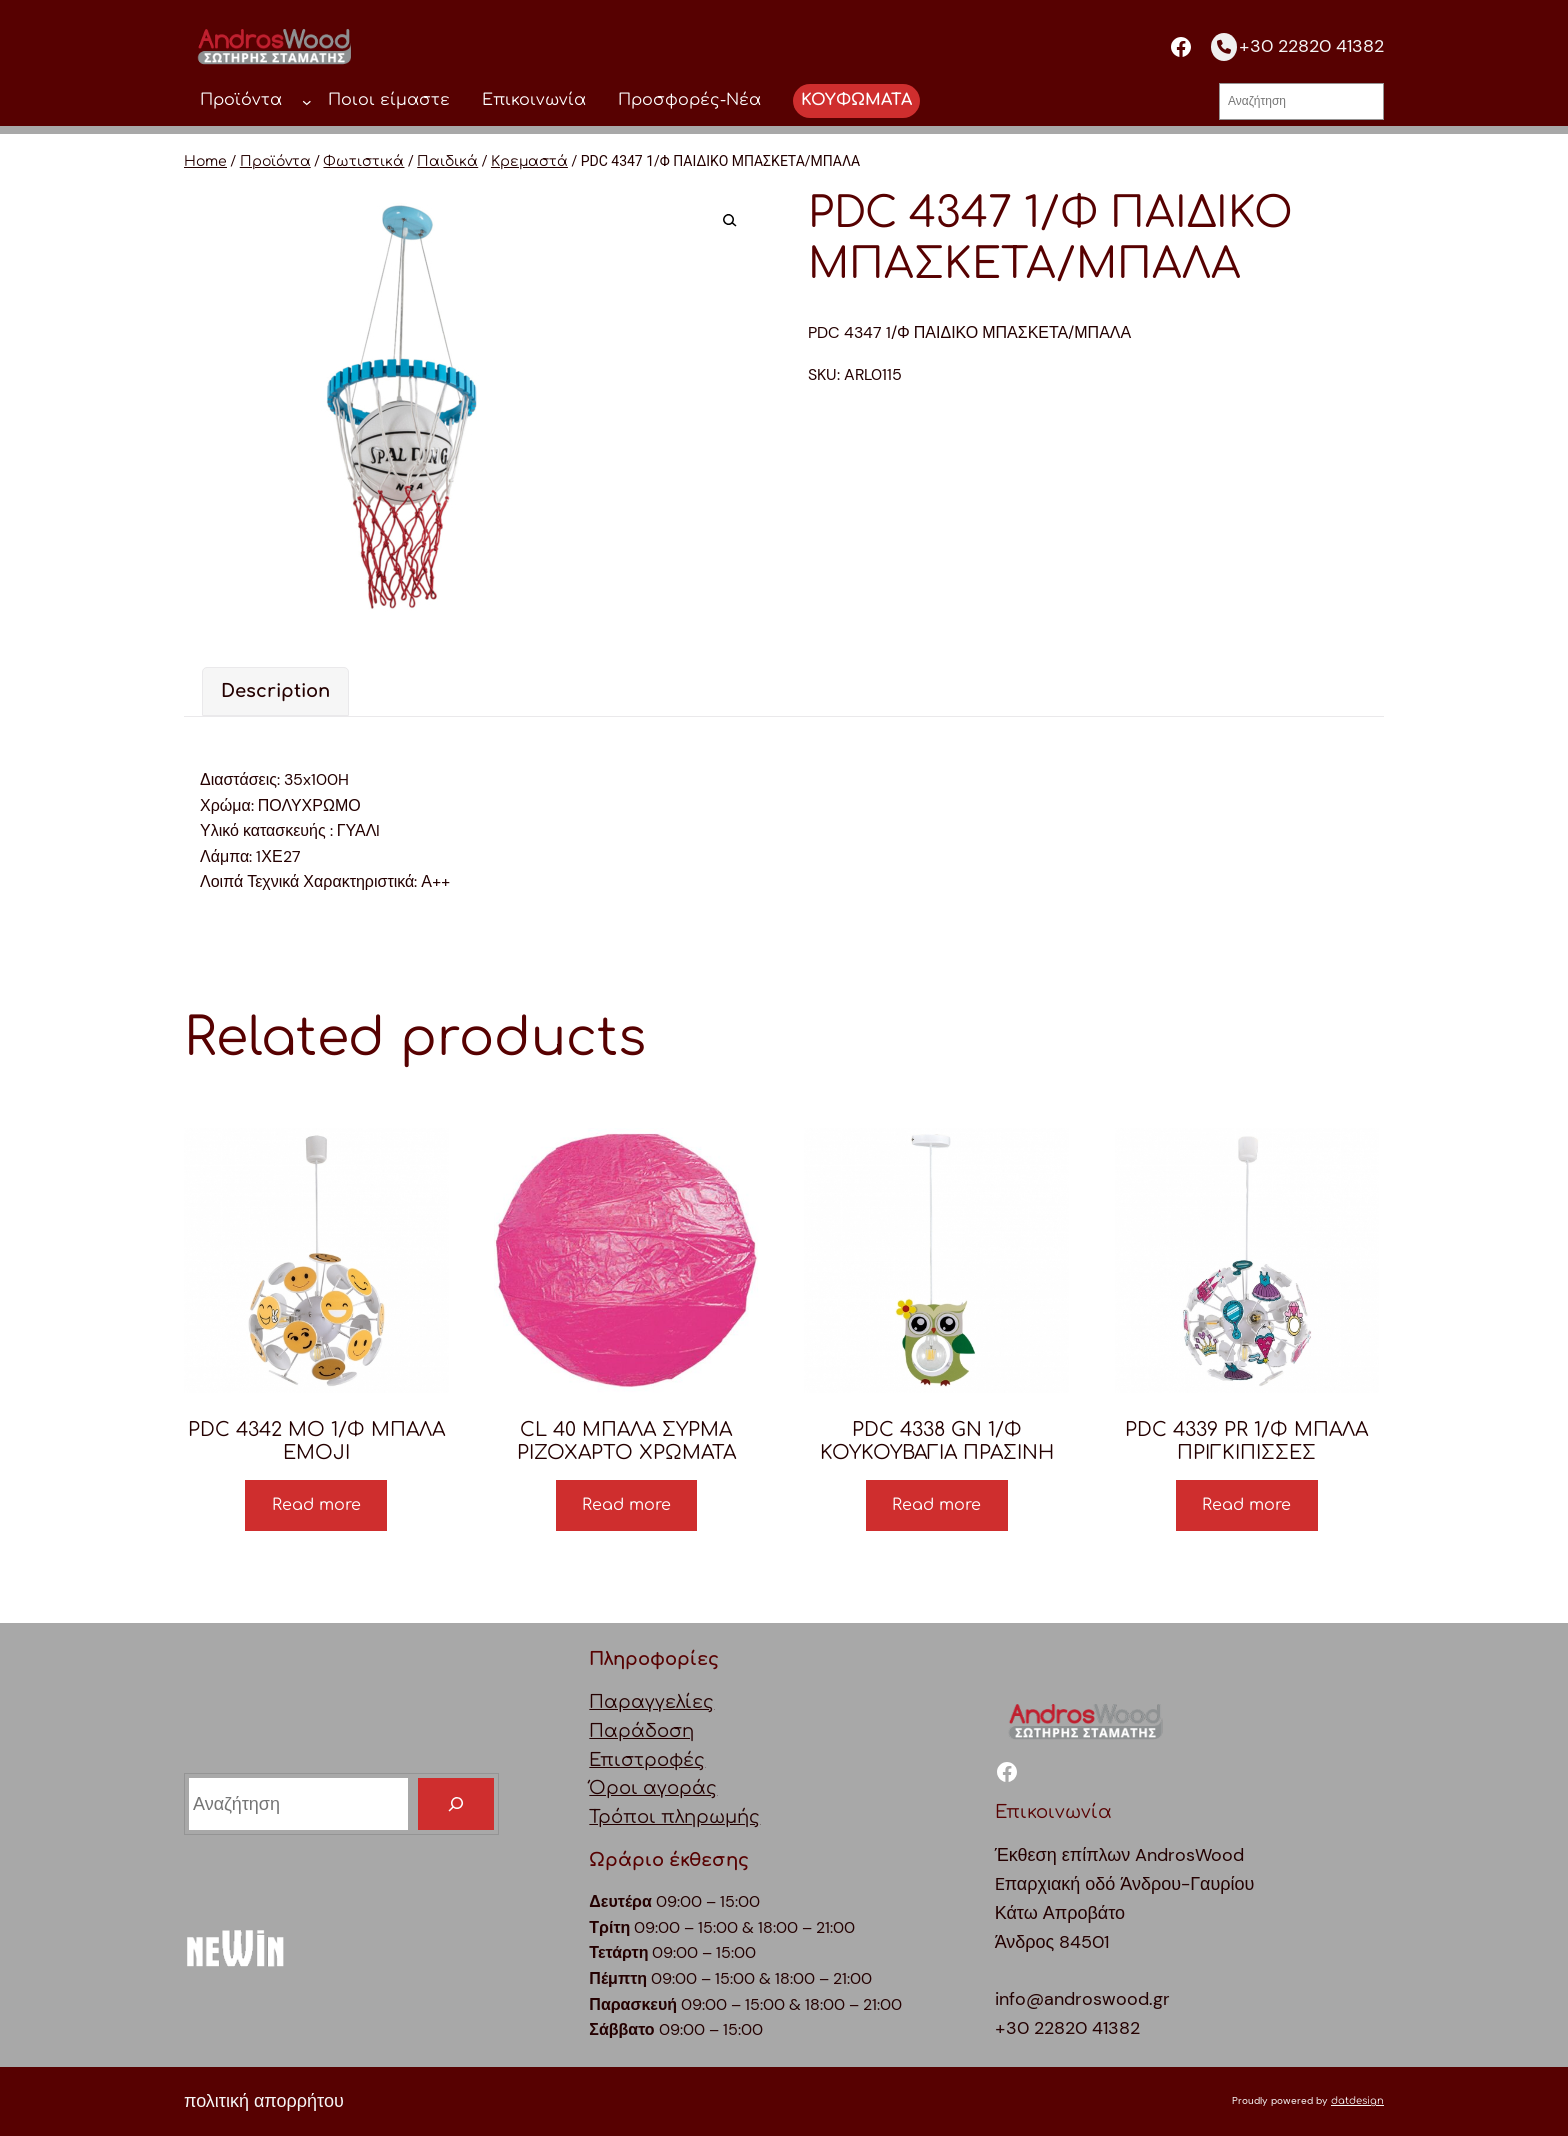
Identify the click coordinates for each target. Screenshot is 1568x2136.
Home (205, 161)
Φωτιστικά (363, 161)
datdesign (1357, 2100)
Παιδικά (447, 161)
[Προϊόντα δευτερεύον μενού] (307, 101)
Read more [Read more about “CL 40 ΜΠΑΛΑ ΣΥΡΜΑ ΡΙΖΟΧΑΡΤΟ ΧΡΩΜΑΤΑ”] (626, 1505)
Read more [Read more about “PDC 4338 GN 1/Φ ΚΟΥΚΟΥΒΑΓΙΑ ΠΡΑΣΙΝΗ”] (936, 1505)
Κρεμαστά (529, 161)
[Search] (456, 1804)
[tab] (275, 691)
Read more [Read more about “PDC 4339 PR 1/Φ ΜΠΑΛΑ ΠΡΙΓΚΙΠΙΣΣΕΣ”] (1246, 1505)
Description (275, 691)
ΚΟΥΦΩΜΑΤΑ (856, 100)
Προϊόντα (275, 161)
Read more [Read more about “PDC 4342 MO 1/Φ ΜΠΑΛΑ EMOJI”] (316, 1505)
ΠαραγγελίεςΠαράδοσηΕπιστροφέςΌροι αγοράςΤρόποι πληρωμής (674, 1759)
